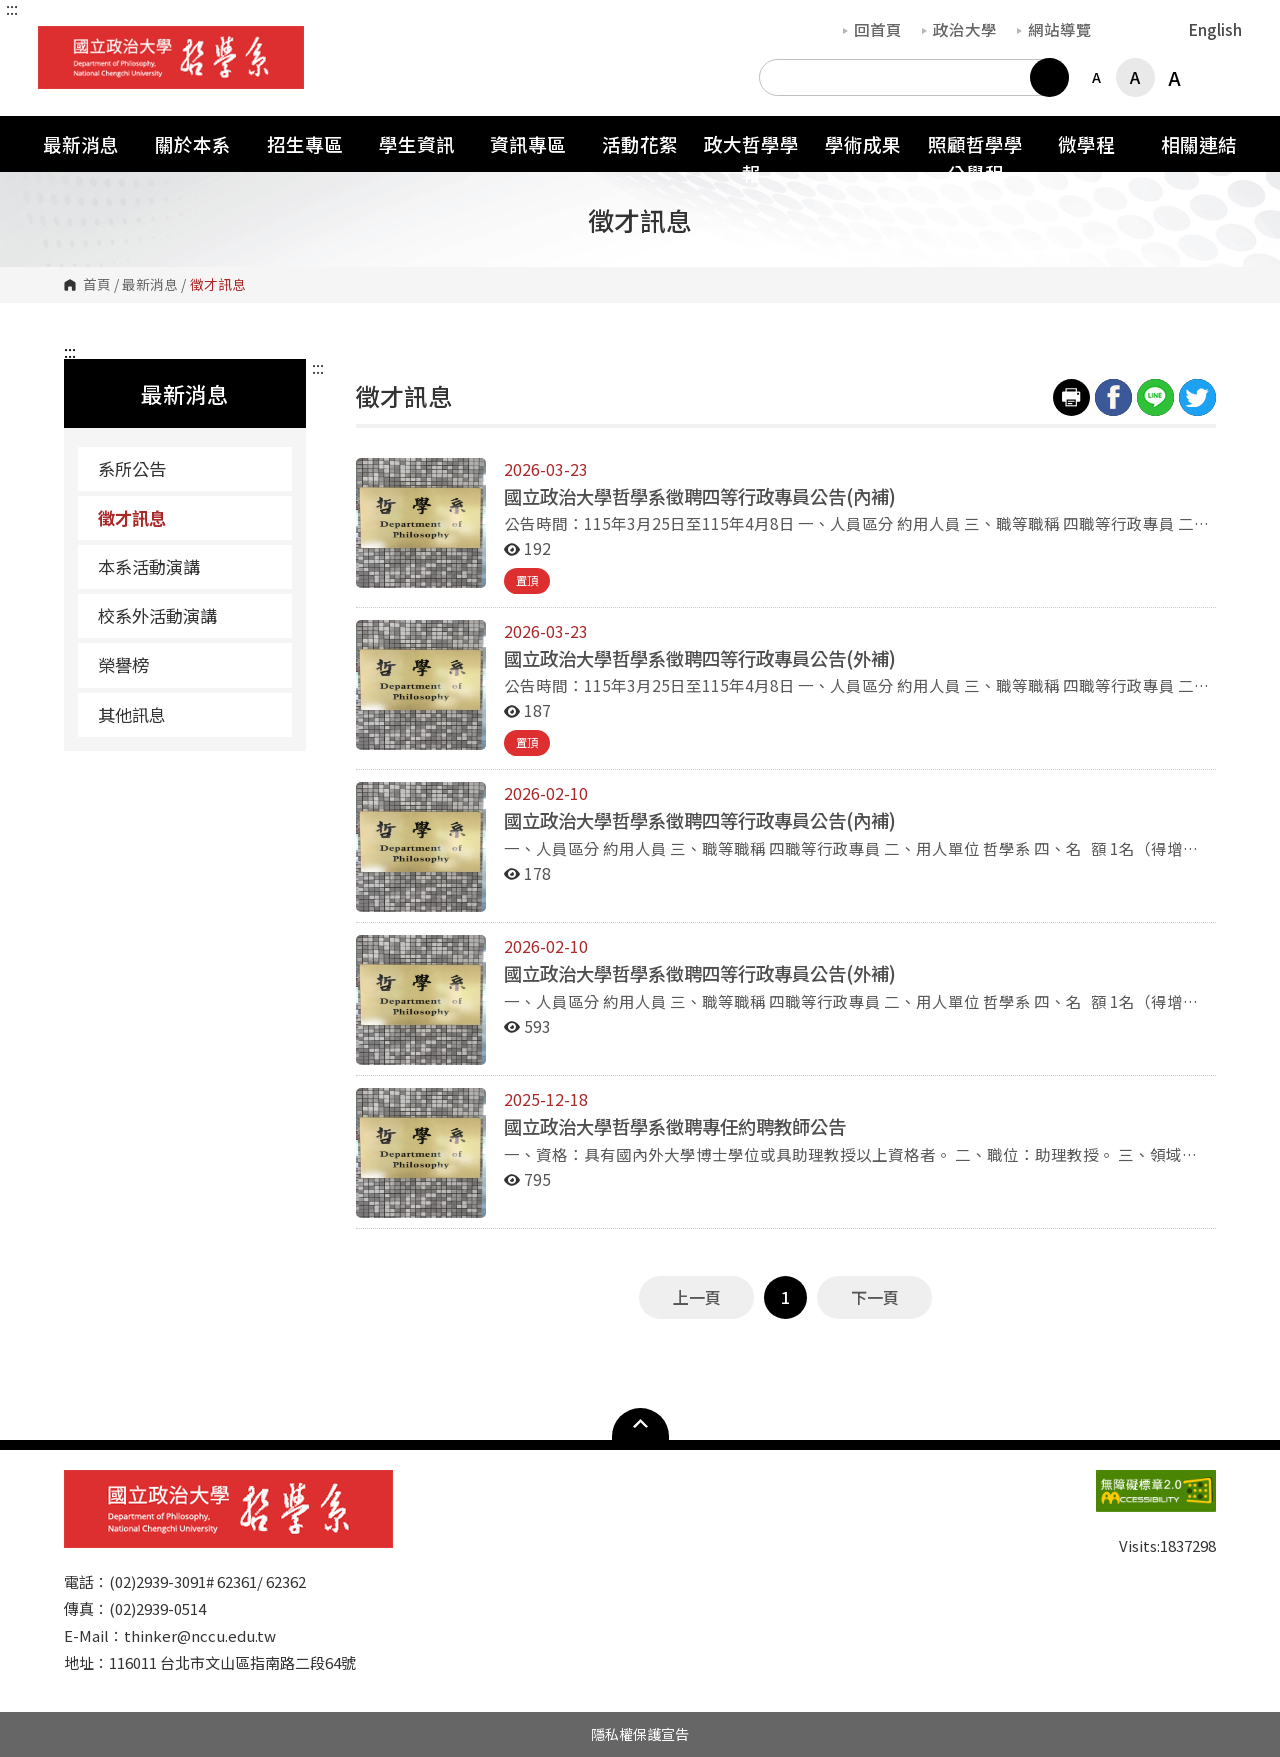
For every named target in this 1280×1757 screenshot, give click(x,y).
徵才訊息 (132, 517)
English (1215, 29)
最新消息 (150, 285)
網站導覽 (1054, 29)
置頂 (527, 580)
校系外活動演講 (157, 615)
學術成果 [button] (863, 143)
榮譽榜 (123, 664)
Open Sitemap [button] (640, 1424)
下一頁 (875, 1297)
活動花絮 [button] (640, 143)
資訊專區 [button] (528, 143)
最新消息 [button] (81, 143)
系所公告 (132, 468)
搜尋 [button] (1049, 77)
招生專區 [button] (305, 143)
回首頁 (872, 29)
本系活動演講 (149, 566)
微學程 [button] (1086, 143)
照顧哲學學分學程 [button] (975, 158)
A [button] (1096, 77)
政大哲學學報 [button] (751, 158)
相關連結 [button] (1199, 143)
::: (12, 8)
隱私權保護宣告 (640, 1734)
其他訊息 (132, 714)
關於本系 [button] (193, 143)
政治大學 (959, 29)
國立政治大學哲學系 (58, 40)
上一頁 (697, 1297)
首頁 (97, 285)
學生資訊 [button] (417, 143)
